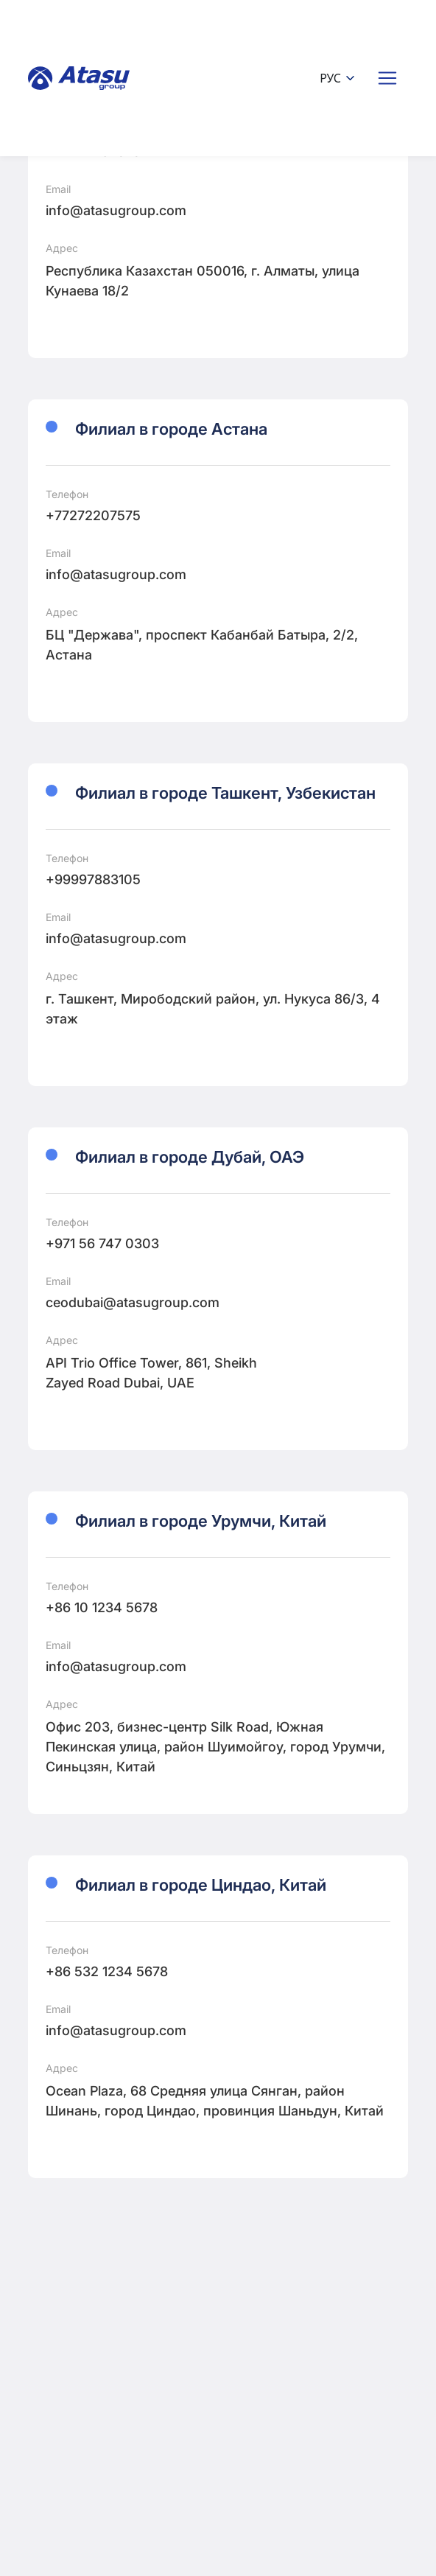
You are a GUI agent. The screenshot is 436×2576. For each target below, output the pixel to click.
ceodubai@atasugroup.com (132, 1302)
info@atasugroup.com (116, 210)
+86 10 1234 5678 (102, 1607)
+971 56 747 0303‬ (102, 1243)
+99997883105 (93, 879)
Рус (338, 78)
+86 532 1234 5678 (107, 1971)
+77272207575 (93, 515)
